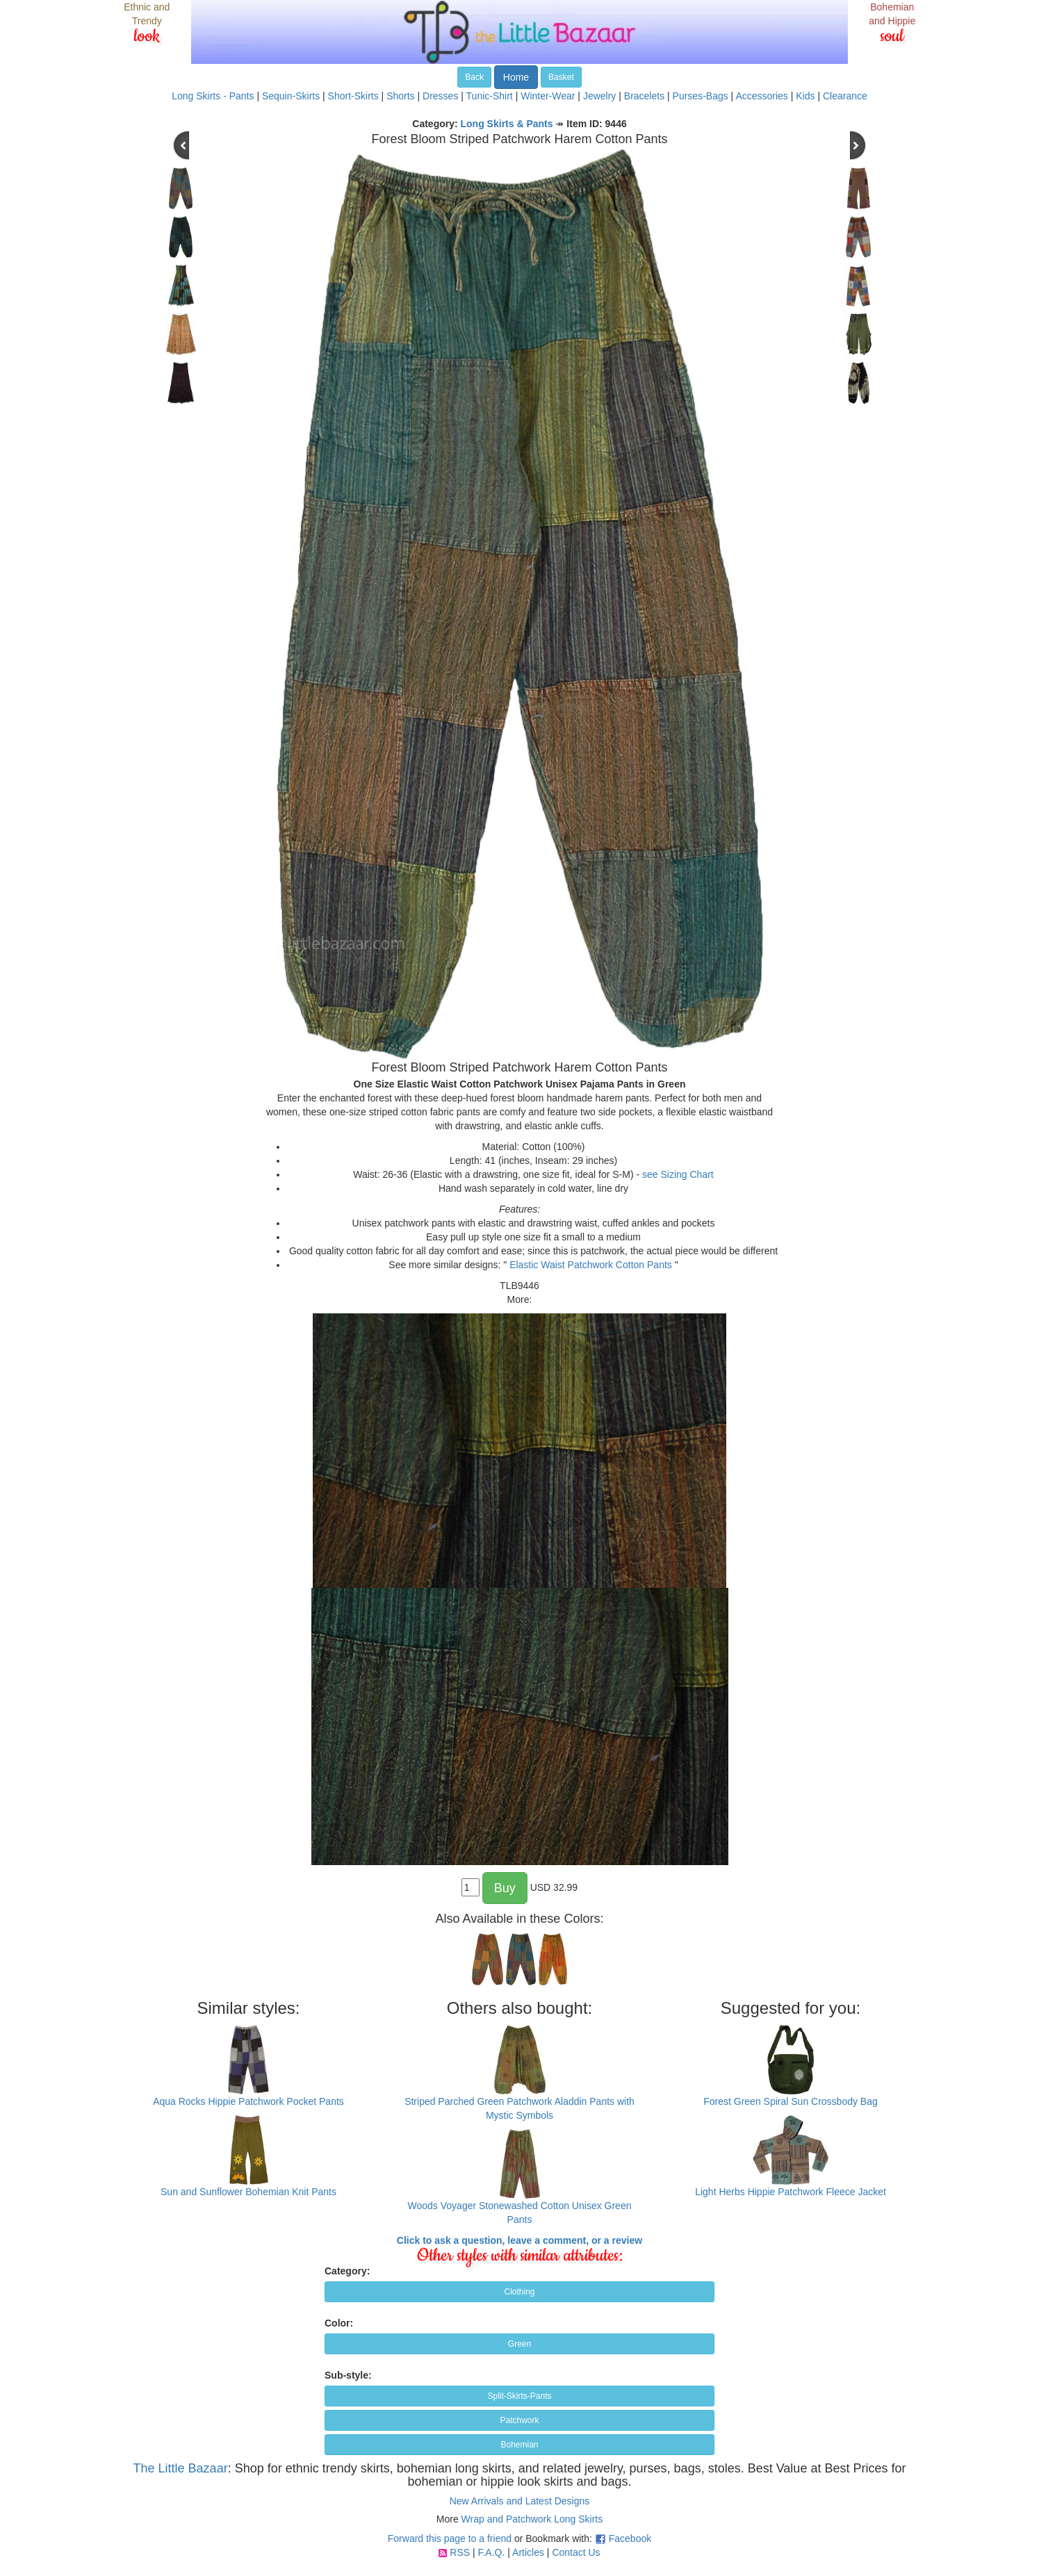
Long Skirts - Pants (213, 95)
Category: (347, 2270)
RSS (460, 2552)
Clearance (845, 95)
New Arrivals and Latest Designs (520, 2501)
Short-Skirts (353, 95)
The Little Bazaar (180, 2468)
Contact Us (576, 2552)
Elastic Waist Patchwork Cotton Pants (590, 1264)
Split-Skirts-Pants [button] (519, 2396)
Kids (805, 95)
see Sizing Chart (678, 1174)
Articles (528, 2552)
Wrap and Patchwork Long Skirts (532, 2519)
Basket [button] (561, 77)
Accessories (761, 95)
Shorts (400, 95)
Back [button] (474, 77)
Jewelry (599, 95)
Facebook (630, 2538)
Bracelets (644, 95)
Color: (339, 2323)
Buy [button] (505, 1888)
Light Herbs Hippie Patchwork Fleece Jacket (790, 2191)
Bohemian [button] (519, 2445)
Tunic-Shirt (489, 95)
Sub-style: (348, 2375)
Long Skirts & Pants (507, 123)
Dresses (440, 95)
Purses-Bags (700, 95)
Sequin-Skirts (291, 95)
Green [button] (519, 2344)
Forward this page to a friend (450, 2538)
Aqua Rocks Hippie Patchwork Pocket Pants (248, 2101)
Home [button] (516, 77)
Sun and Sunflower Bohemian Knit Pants (248, 2191)
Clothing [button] (519, 2292)
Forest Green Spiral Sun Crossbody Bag (790, 2101)
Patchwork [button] (519, 2420)
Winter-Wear (548, 95)
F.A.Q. (491, 2552)
